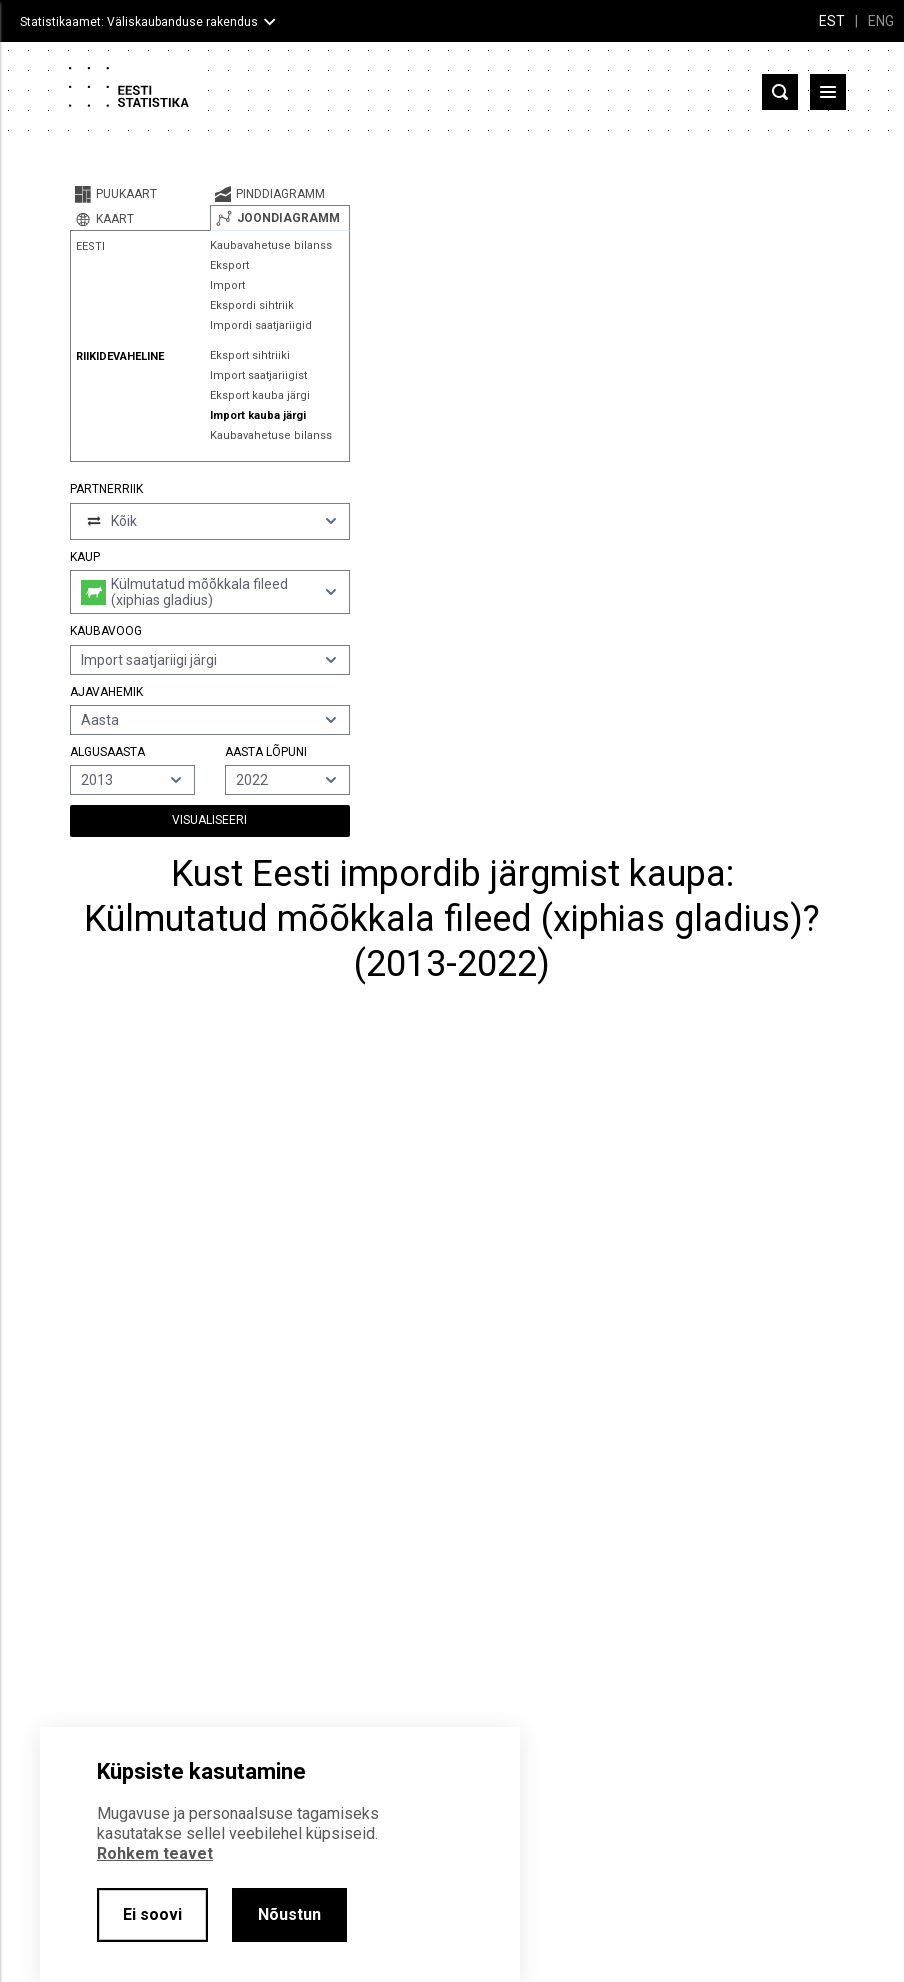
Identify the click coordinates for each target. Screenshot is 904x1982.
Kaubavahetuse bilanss (271, 245)
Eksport (229, 265)
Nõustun (289, 1914)
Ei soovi (152, 1914)
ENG (881, 21)
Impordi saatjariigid (261, 325)
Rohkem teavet (155, 1853)
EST (832, 21)
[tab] (140, 194)
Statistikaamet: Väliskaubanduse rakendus (139, 22)
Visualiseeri (209, 820)
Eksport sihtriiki (250, 355)
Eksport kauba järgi (260, 395)
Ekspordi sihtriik (252, 305)
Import (227, 285)
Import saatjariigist (258, 375)
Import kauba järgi (258, 415)
